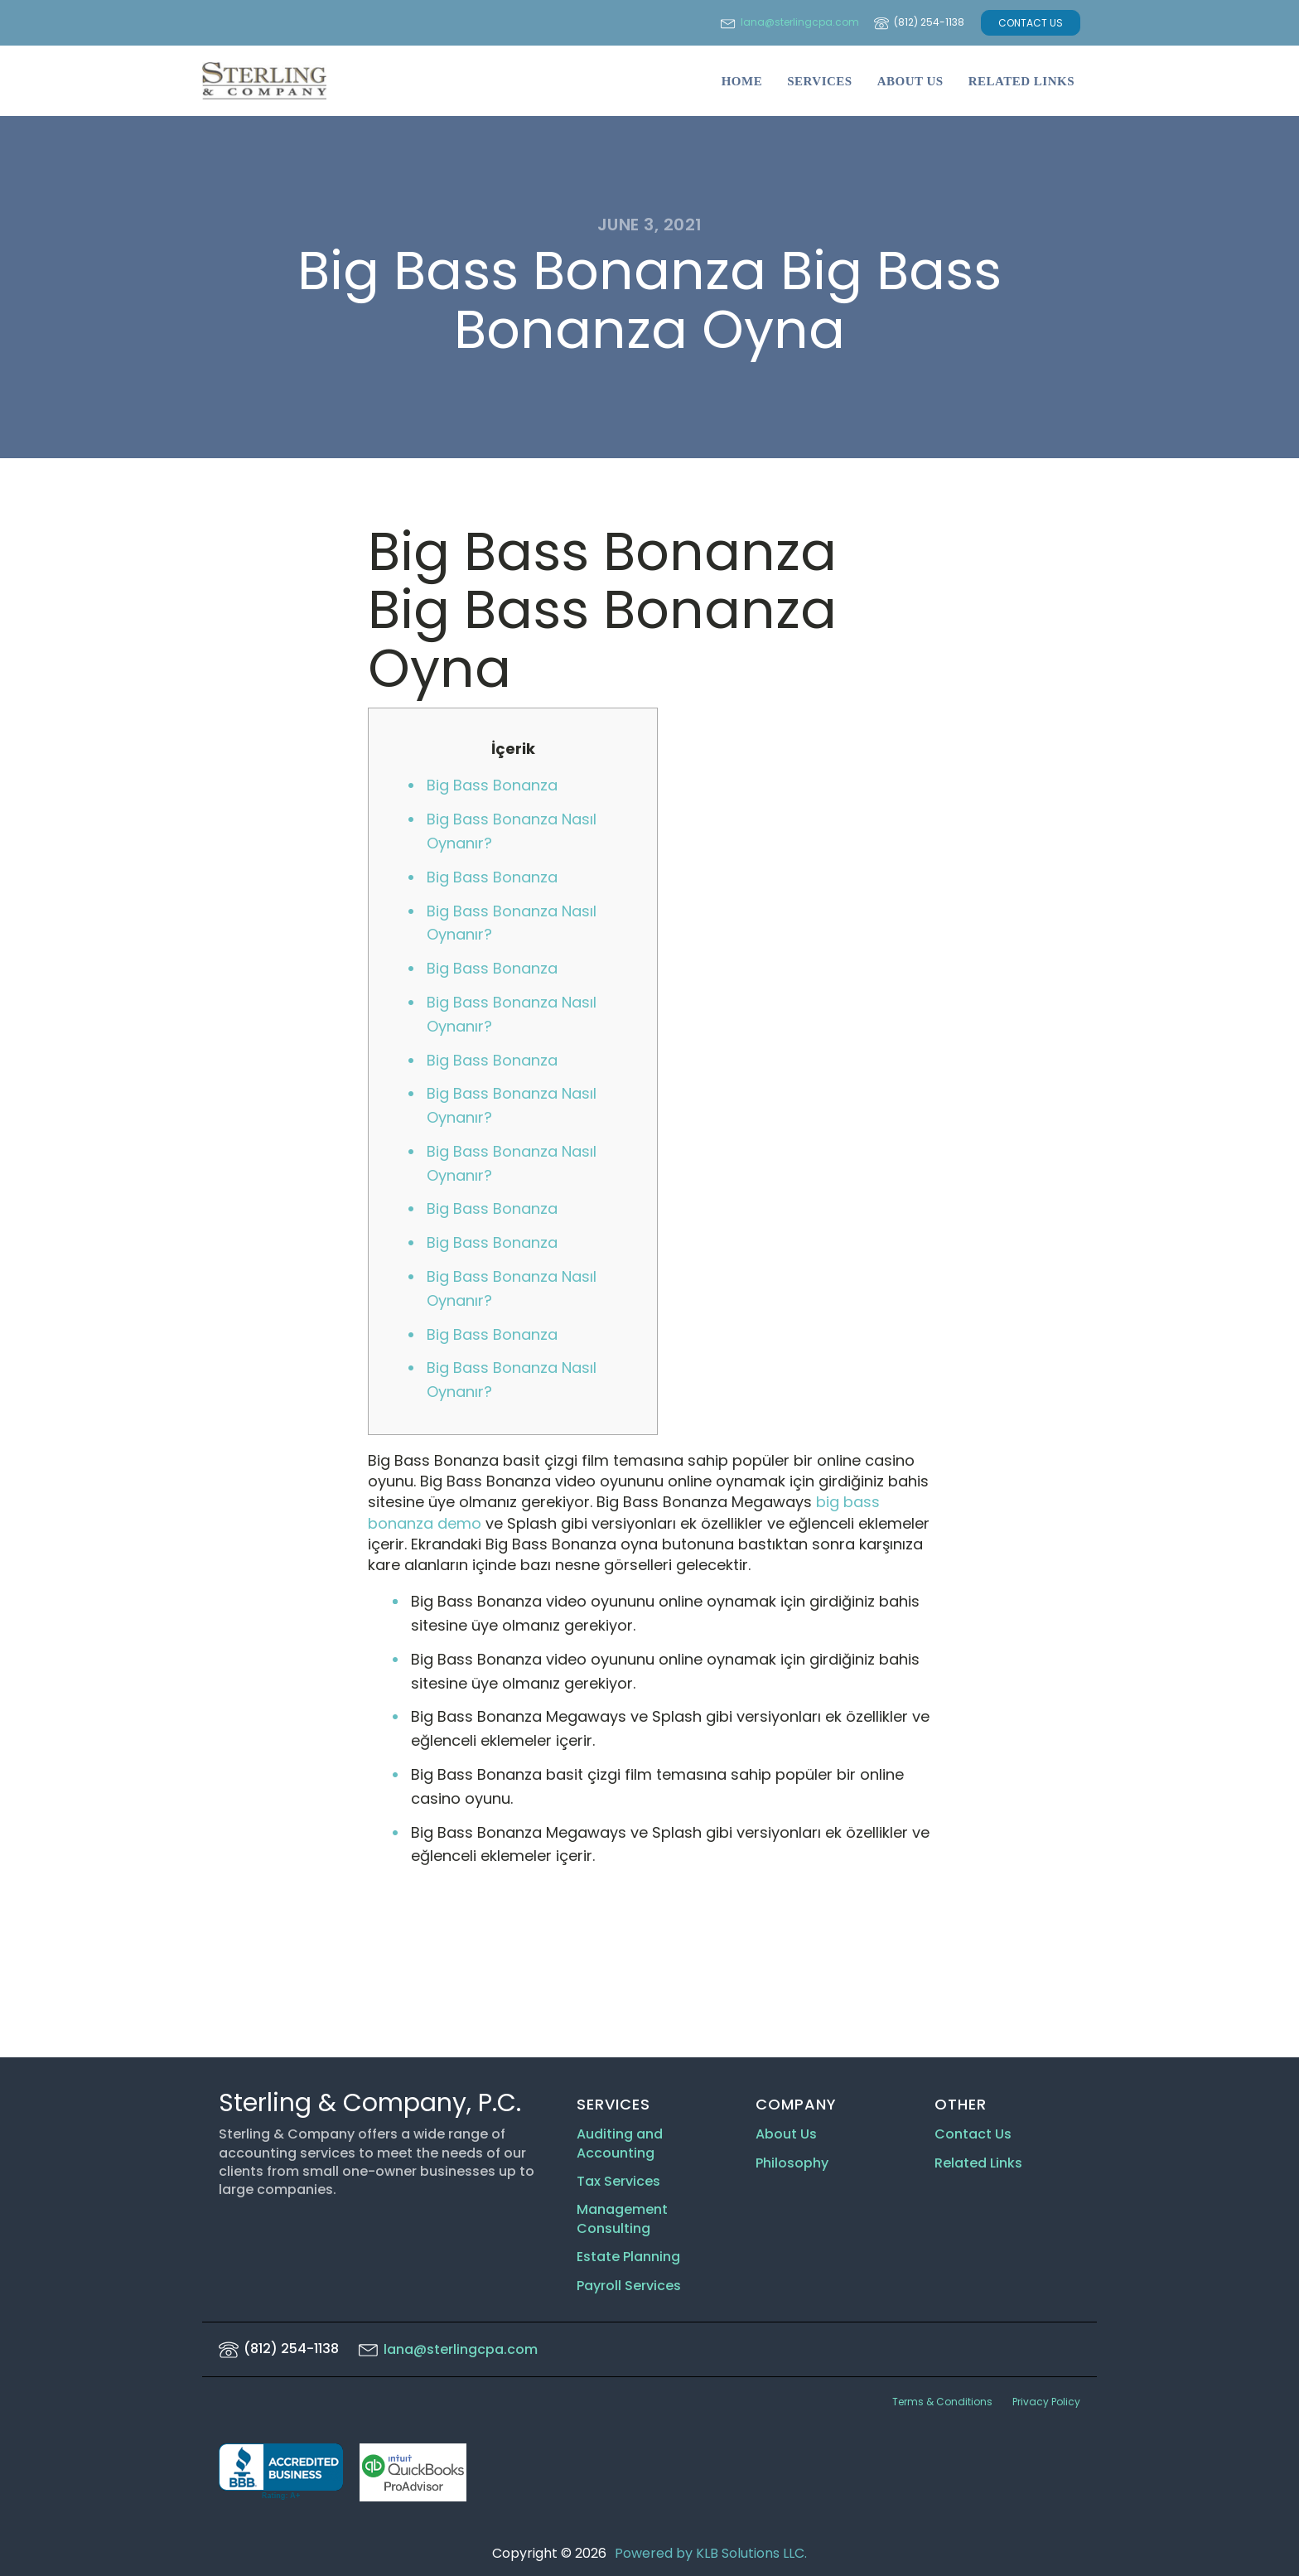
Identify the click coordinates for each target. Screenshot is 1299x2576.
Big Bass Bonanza (492, 785)
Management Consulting (622, 2219)
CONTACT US (1030, 23)
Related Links (1021, 81)
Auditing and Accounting (620, 2143)
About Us (910, 81)
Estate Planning (628, 2257)
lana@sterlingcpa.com (800, 22)
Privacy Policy (1046, 2402)
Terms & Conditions (942, 2402)
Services (819, 81)
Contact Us (973, 2134)
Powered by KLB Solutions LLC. (711, 2553)
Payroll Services (629, 2286)
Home (742, 81)
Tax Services (620, 2181)
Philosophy (792, 2163)
